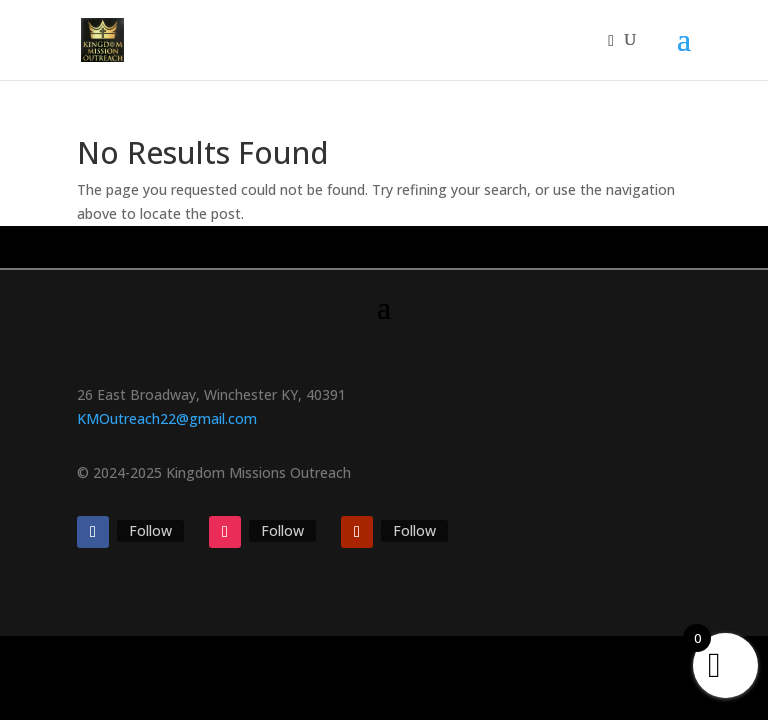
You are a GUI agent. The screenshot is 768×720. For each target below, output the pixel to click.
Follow (150, 530)
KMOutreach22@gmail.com (167, 418)
